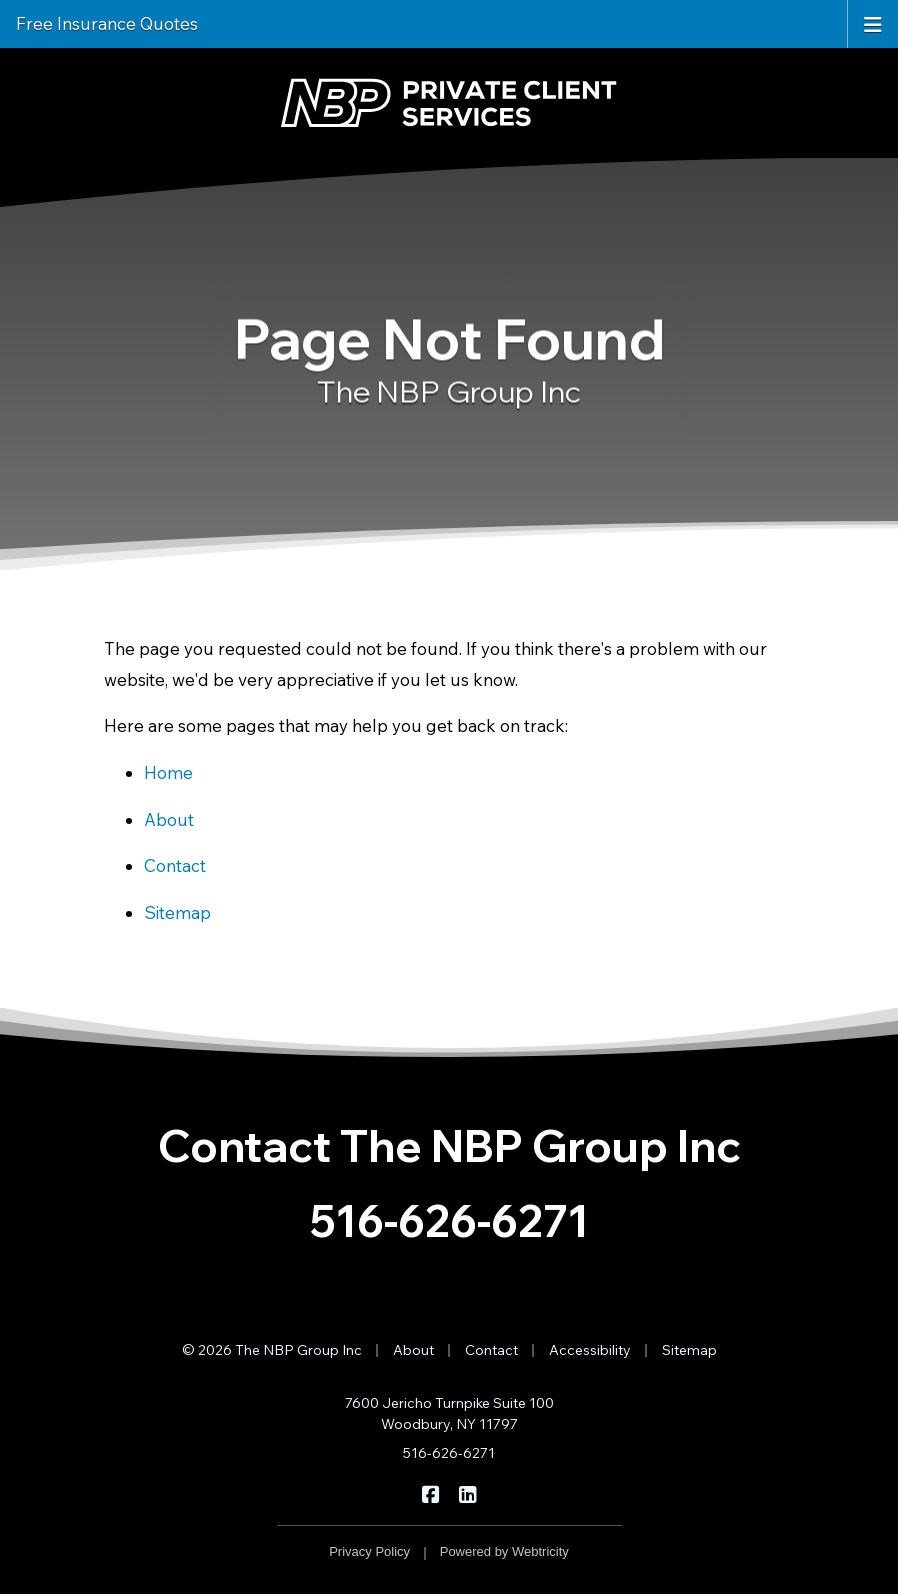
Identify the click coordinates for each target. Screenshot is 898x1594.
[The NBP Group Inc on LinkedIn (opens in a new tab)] (467, 1493)
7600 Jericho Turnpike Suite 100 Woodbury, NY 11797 (449, 1413)
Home (168, 772)
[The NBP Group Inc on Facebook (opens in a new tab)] (430, 1493)
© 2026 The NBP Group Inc (272, 1350)
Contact (175, 865)
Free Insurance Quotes (107, 23)
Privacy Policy (369, 1551)
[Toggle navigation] (873, 23)
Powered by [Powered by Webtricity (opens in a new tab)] (504, 1551)
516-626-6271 (449, 1220)
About (169, 819)
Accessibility (590, 1350)
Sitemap (177, 912)
